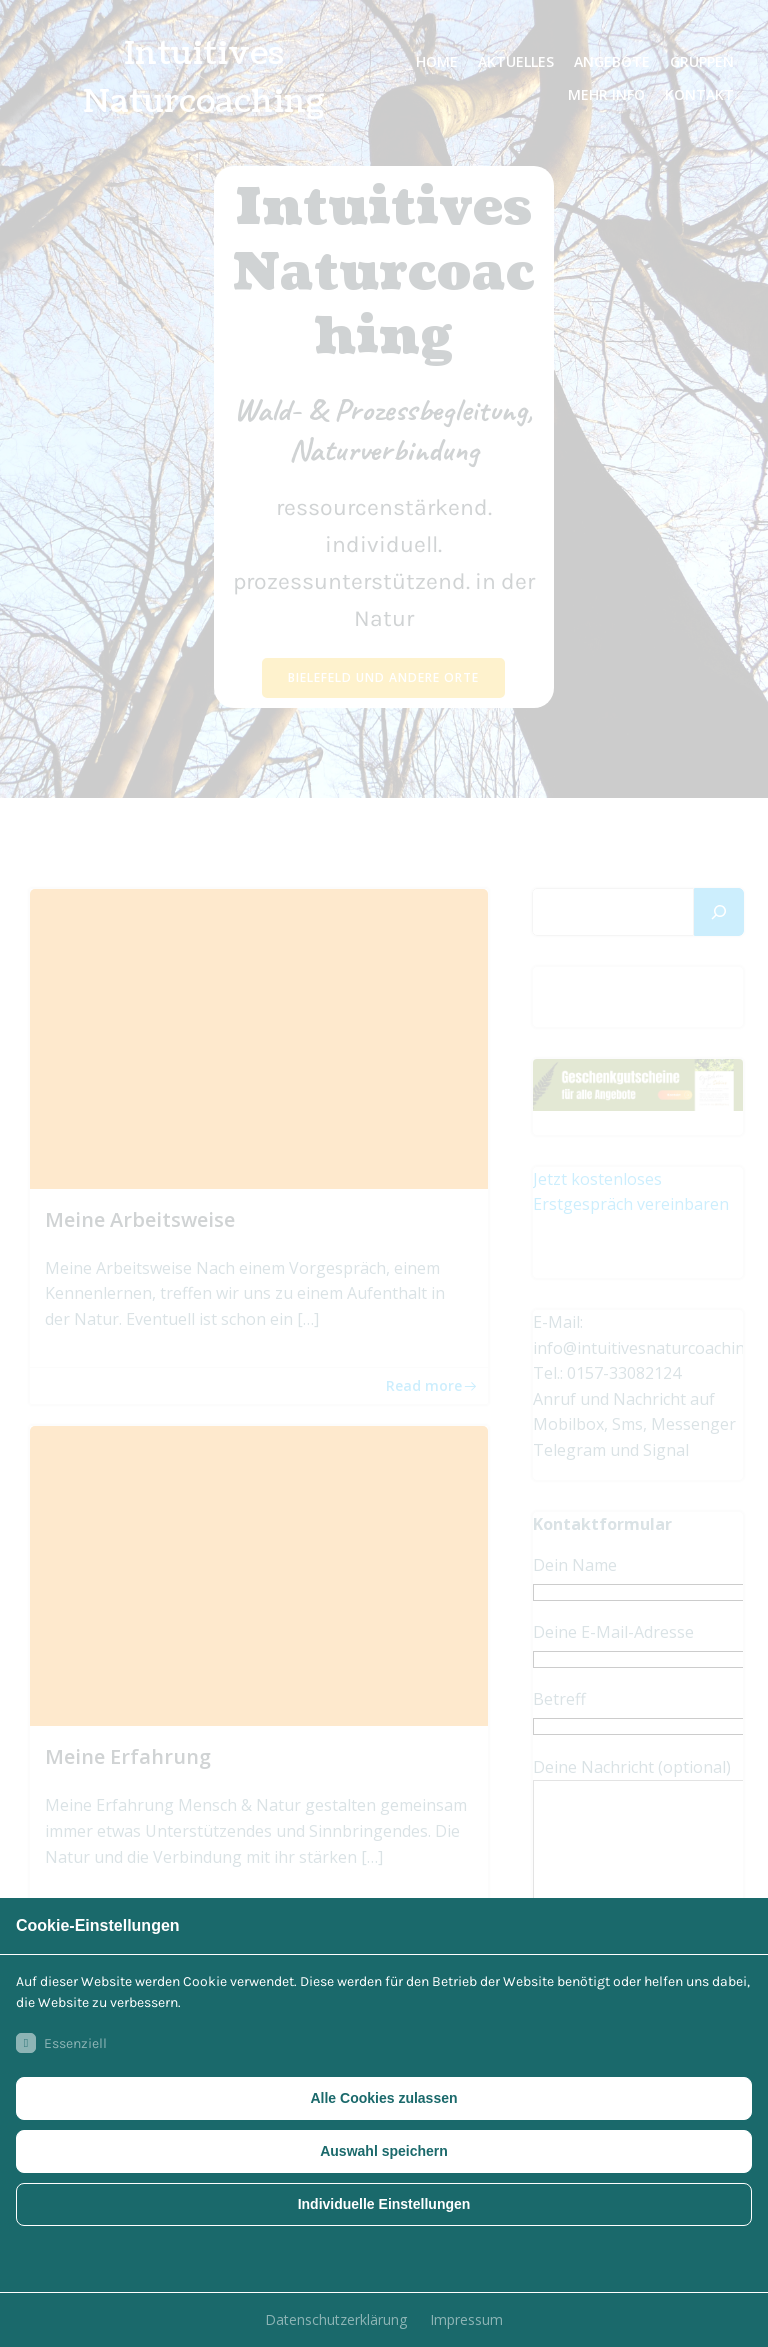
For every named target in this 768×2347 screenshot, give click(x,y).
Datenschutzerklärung (336, 2319)
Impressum (466, 2319)
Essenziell (61, 2043)
